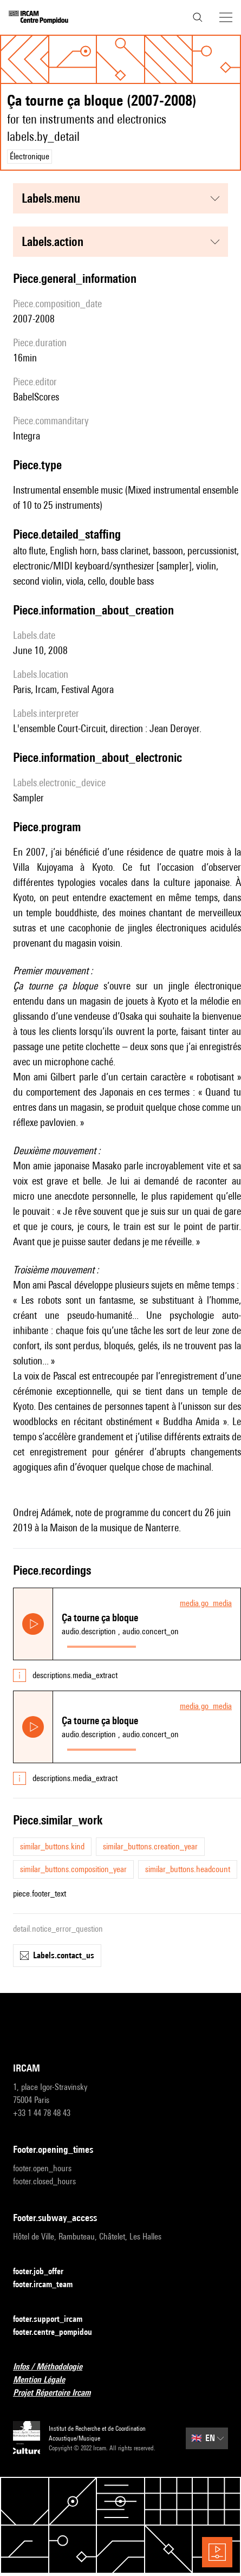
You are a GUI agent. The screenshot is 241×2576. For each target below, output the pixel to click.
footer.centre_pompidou (59, 2332)
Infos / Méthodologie (54, 2367)
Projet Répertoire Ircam (58, 2393)
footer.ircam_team (49, 2284)
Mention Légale (45, 2380)
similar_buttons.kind (52, 1846)
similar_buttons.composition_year (73, 1869)
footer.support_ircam (54, 2319)
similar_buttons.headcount (187, 1869)
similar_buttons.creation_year (150, 1846)
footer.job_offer (44, 2271)
